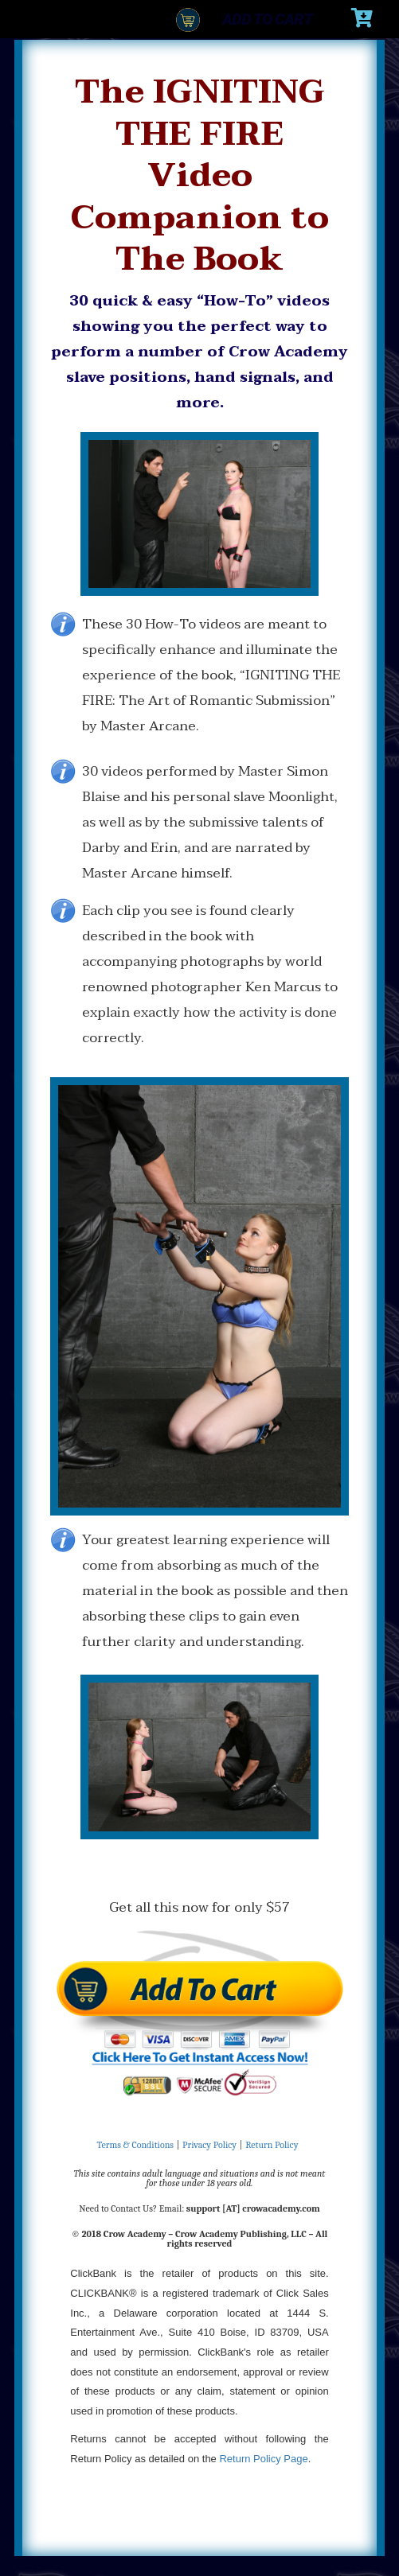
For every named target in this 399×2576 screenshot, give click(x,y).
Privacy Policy (209, 2144)
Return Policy (271, 2144)
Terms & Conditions (135, 2144)
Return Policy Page (263, 2459)
